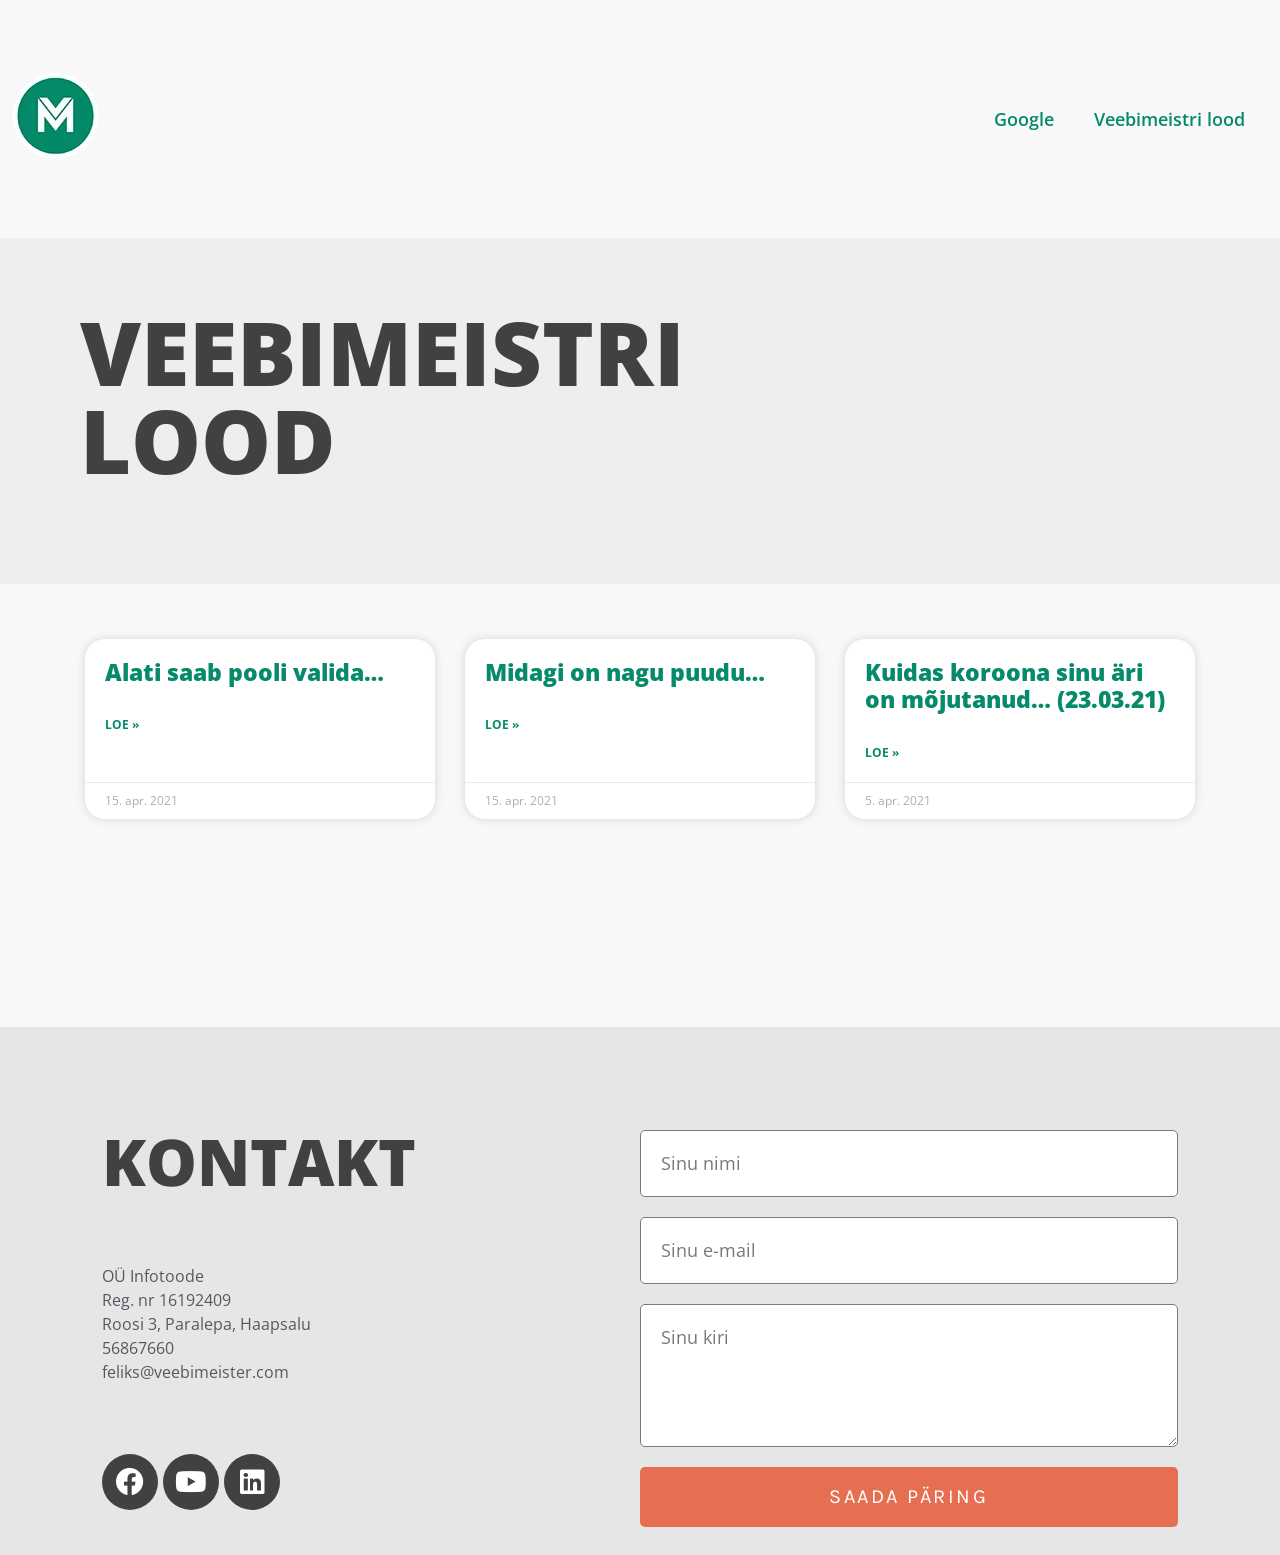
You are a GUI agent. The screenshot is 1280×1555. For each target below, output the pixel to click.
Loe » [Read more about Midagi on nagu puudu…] (502, 724)
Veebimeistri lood (1169, 119)
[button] (1029, 119)
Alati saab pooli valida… (244, 672)
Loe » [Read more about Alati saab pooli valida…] (122, 724)
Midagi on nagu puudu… (625, 672)
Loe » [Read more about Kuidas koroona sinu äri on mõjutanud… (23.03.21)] (882, 752)
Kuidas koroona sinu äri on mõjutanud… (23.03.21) (1015, 686)
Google (1024, 119)
